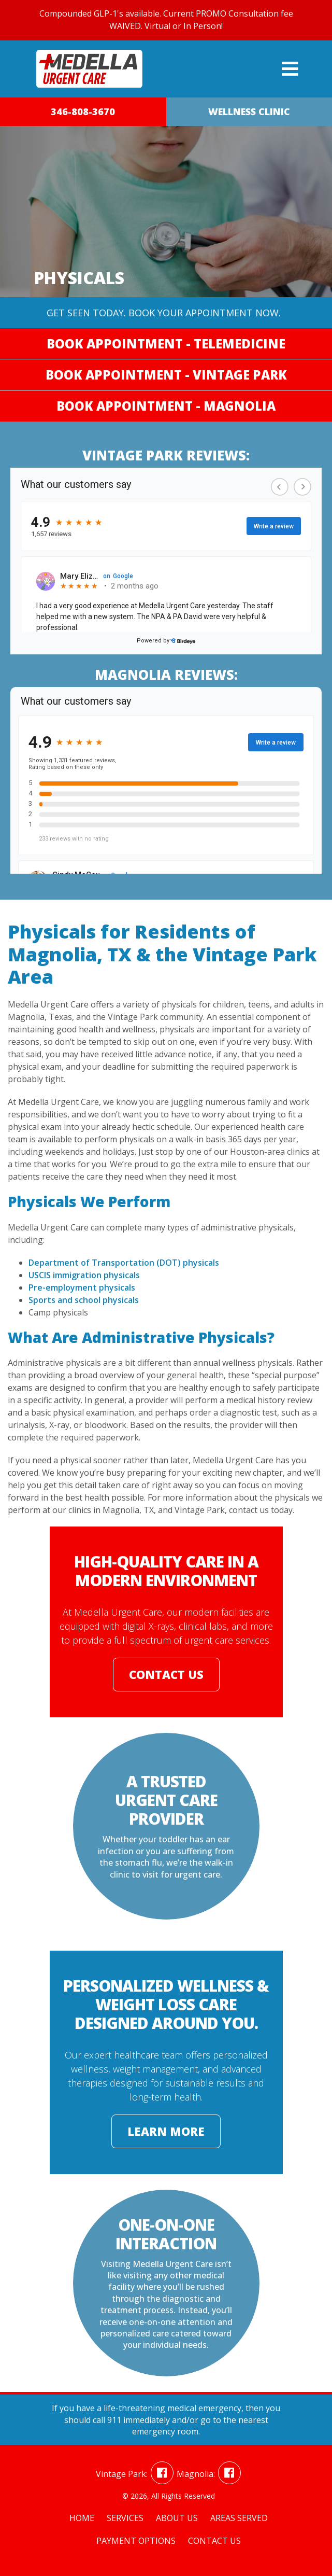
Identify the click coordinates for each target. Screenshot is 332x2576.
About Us (177, 2518)
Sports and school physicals (83, 1300)
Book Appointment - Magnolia (166, 405)
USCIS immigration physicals (84, 1275)
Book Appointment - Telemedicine (166, 343)
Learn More (166, 2131)
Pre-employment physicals (81, 1287)
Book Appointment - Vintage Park (166, 374)
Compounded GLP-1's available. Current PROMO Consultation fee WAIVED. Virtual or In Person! (166, 20)
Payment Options (136, 2540)
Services (125, 2518)
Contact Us (166, 1674)
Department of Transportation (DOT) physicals (123, 1262)
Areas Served (239, 2518)
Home (81, 2518)
